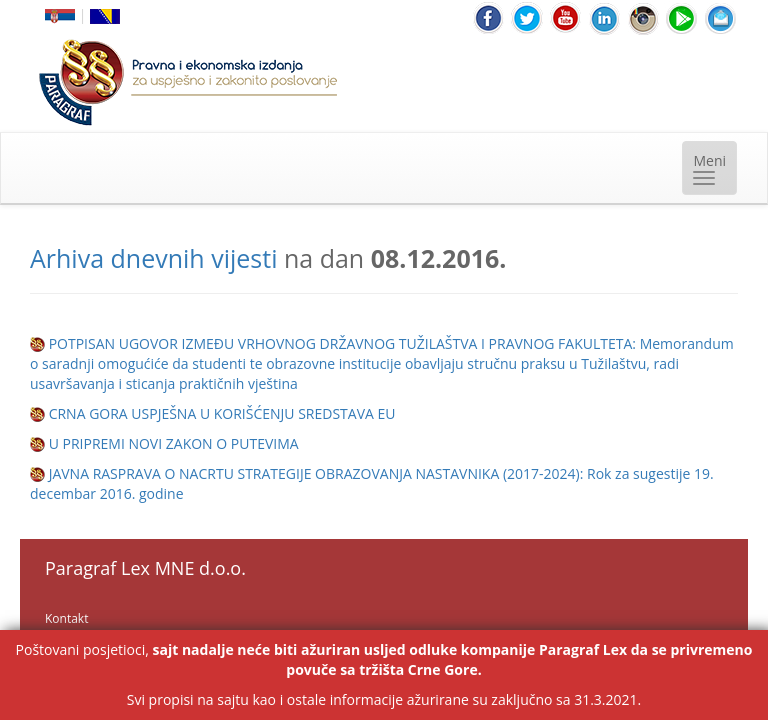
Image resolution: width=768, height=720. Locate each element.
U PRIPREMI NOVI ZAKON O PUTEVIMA (174, 443)
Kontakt (66, 618)
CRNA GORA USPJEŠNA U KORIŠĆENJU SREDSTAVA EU (222, 413)
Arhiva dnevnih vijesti (153, 258)
